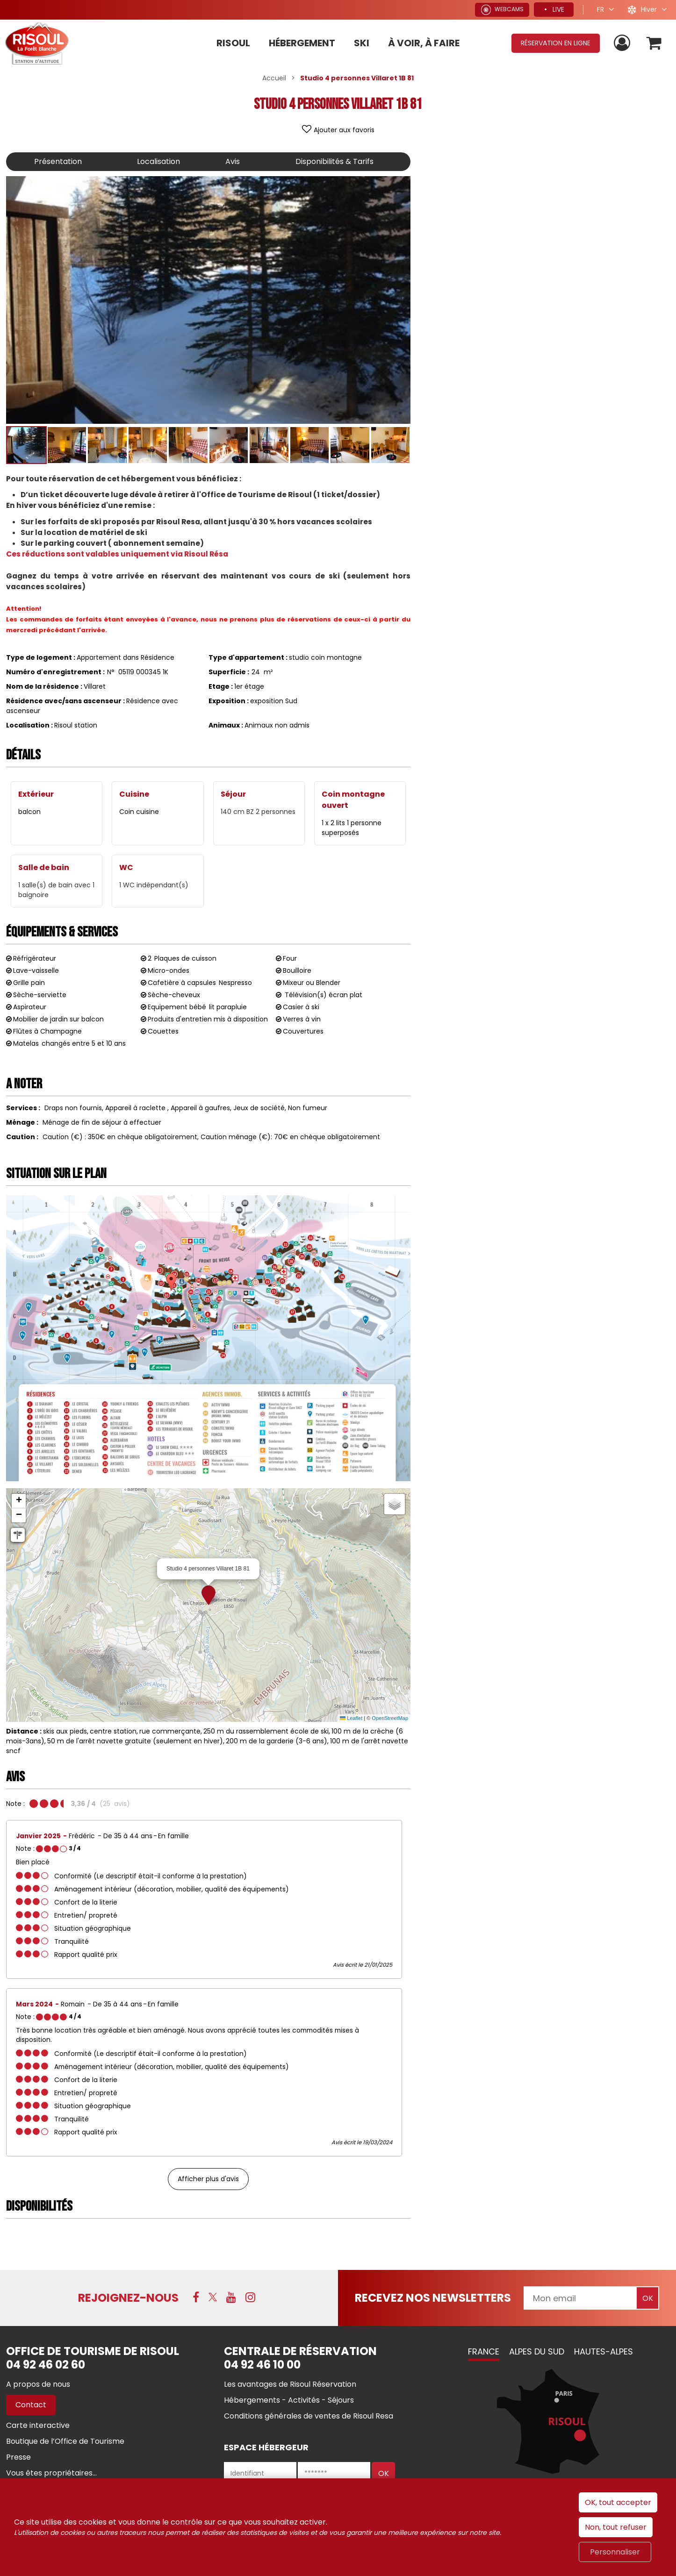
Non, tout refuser (616, 2527)
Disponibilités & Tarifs (334, 161)
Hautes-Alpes (603, 2351)
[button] (208, 1595)
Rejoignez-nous (128, 2297)
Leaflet (351, 1718)
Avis (232, 161)
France (483, 2351)
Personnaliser (615, 2552)
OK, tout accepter (618, 2502)
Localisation (158, 161)
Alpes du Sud (536, 2351)
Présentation (58, 161)
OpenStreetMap (390, 1718)
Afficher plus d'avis (208, 2179)
